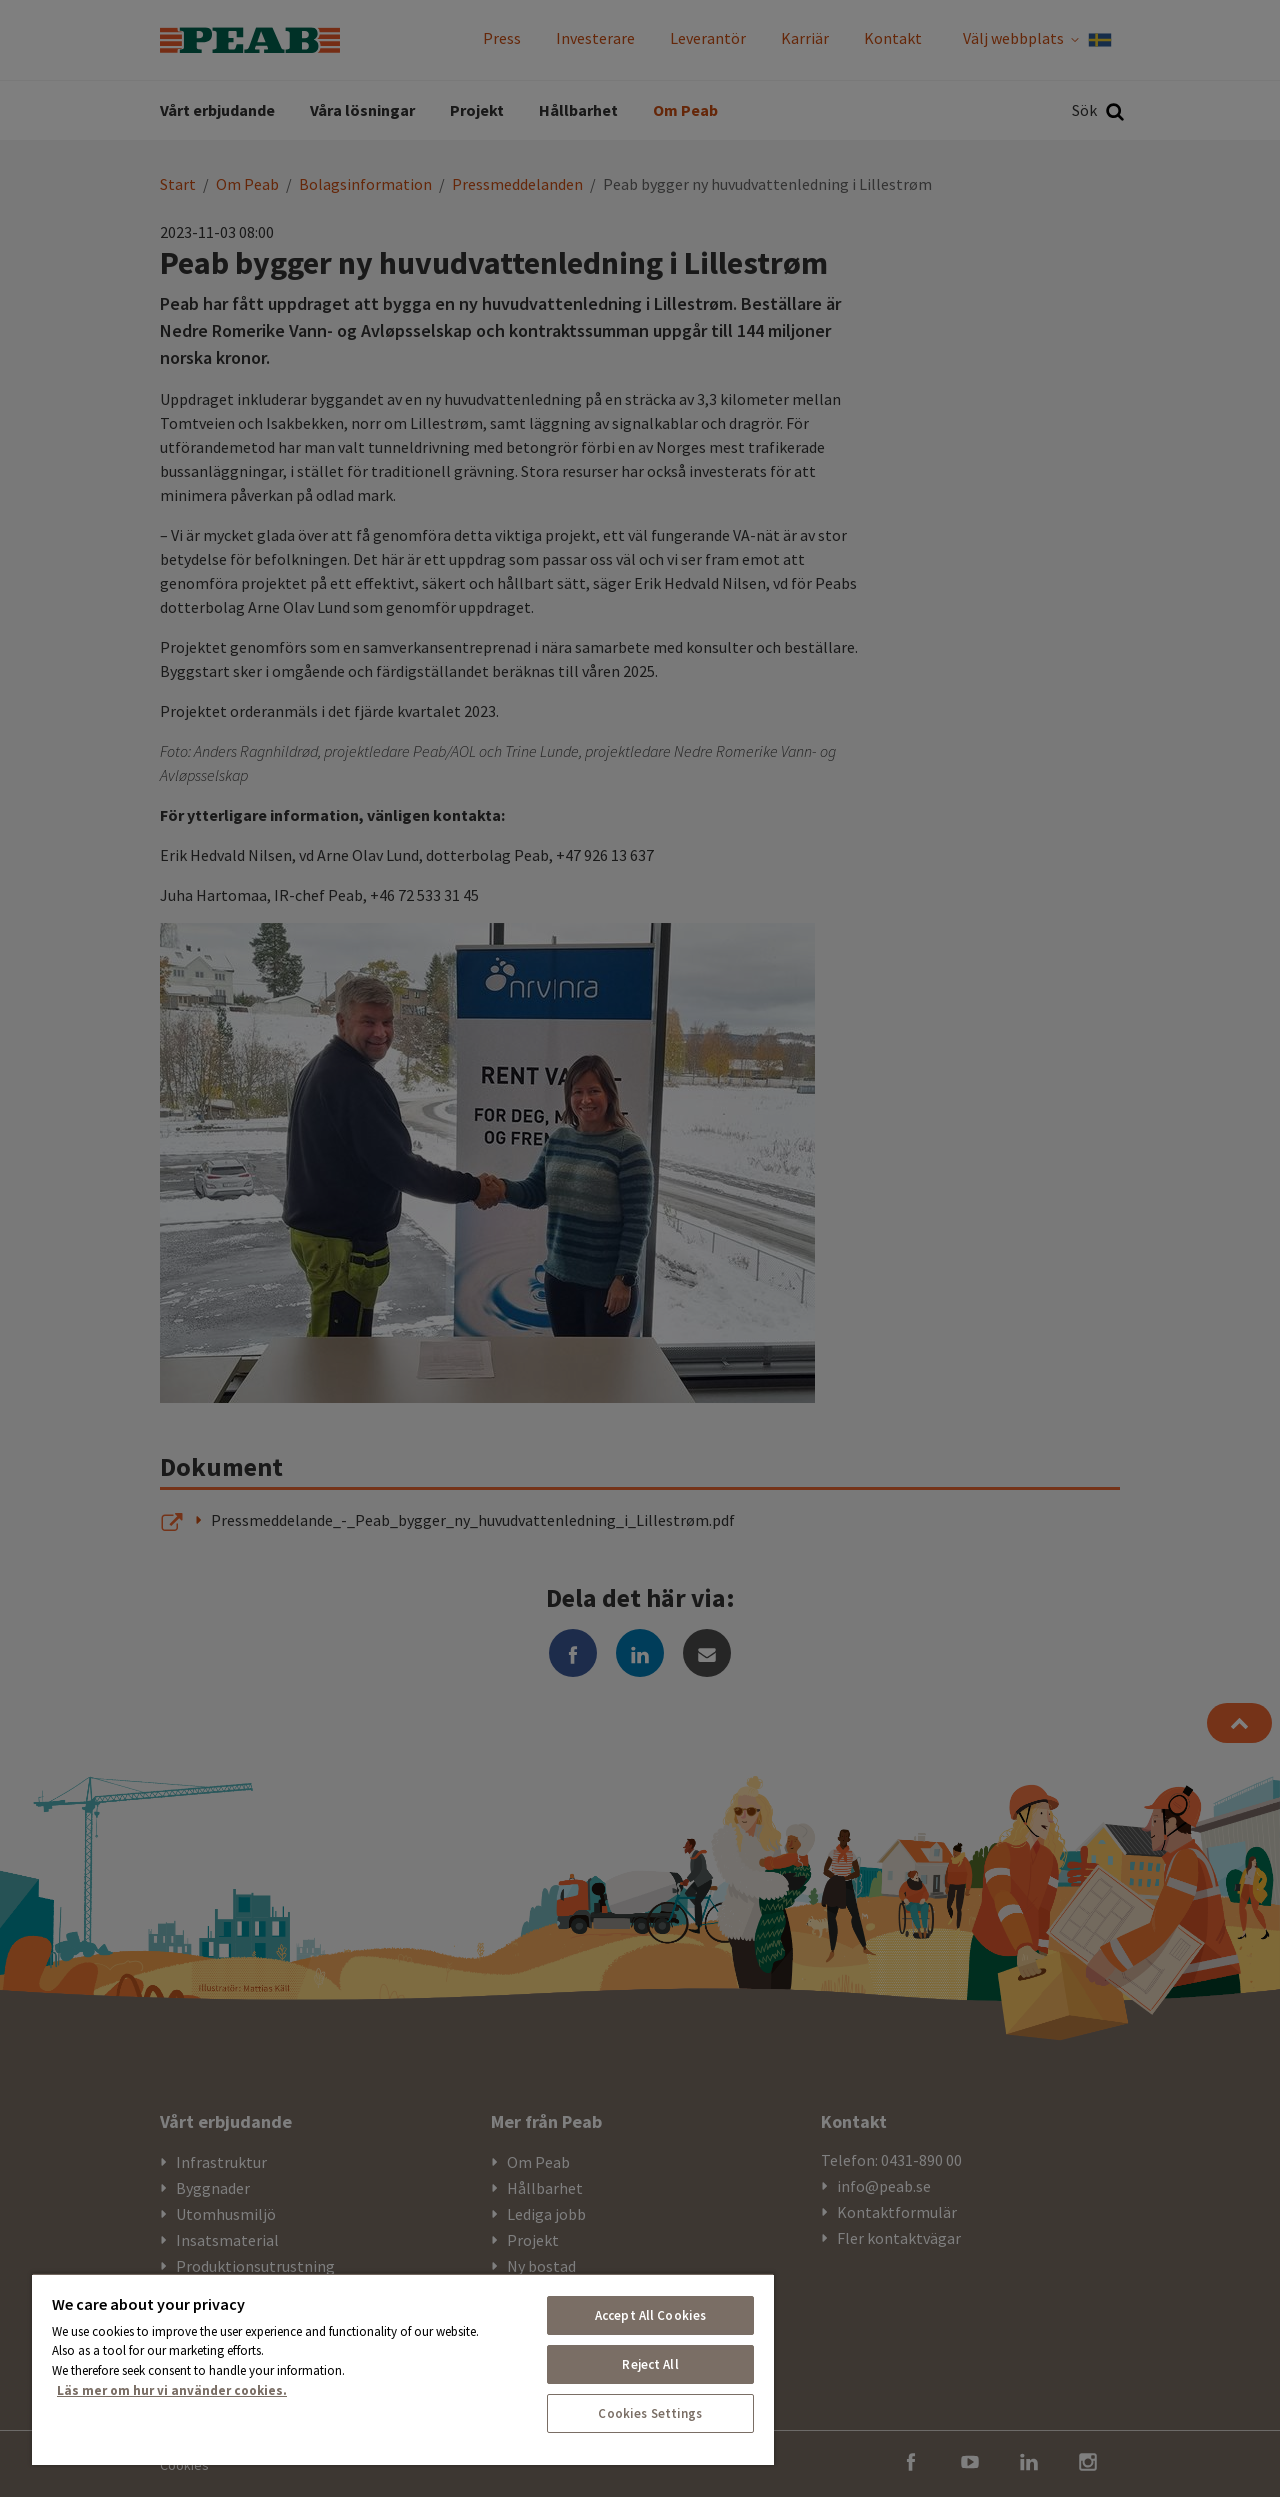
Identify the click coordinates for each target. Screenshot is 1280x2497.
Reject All (650, 2364)
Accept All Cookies (650, 2315)
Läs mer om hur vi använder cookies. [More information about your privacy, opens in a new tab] (172, 2390)
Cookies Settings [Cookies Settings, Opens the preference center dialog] (650, 2413)
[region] (403, 2369)
